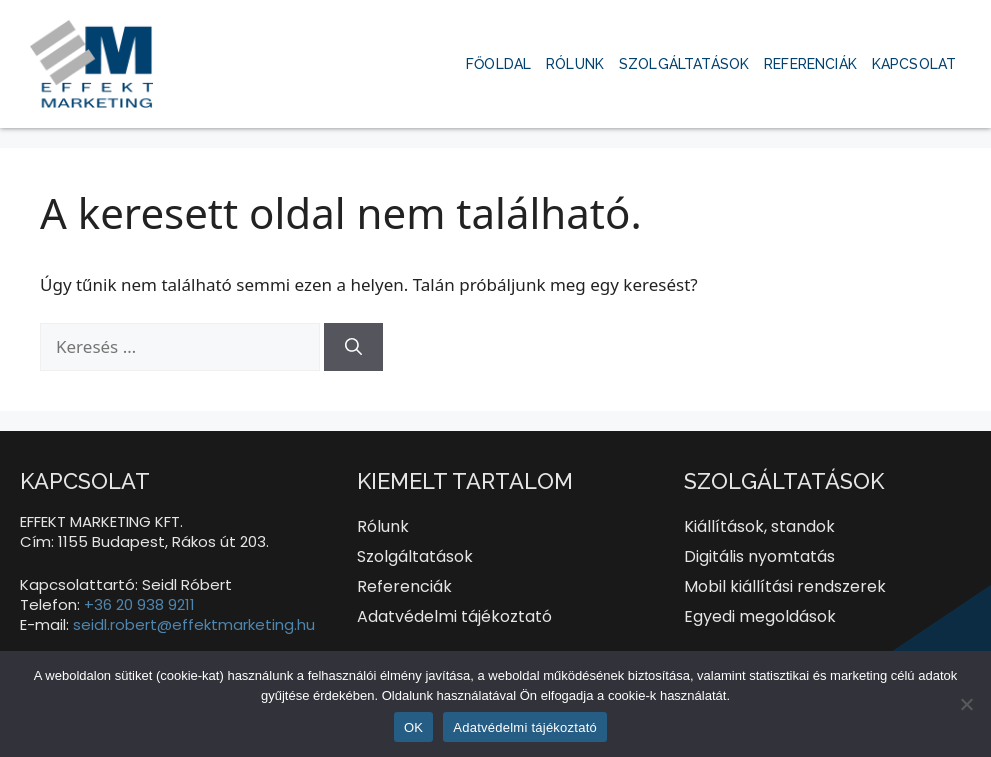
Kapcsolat (914, 64)
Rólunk (575, 64)
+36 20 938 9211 (139, 604)
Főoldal (498, 64)
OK (413, 727)
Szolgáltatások (684, 64)
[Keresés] (353, 347)
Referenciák (810, 64)
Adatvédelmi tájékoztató (525, 727)
